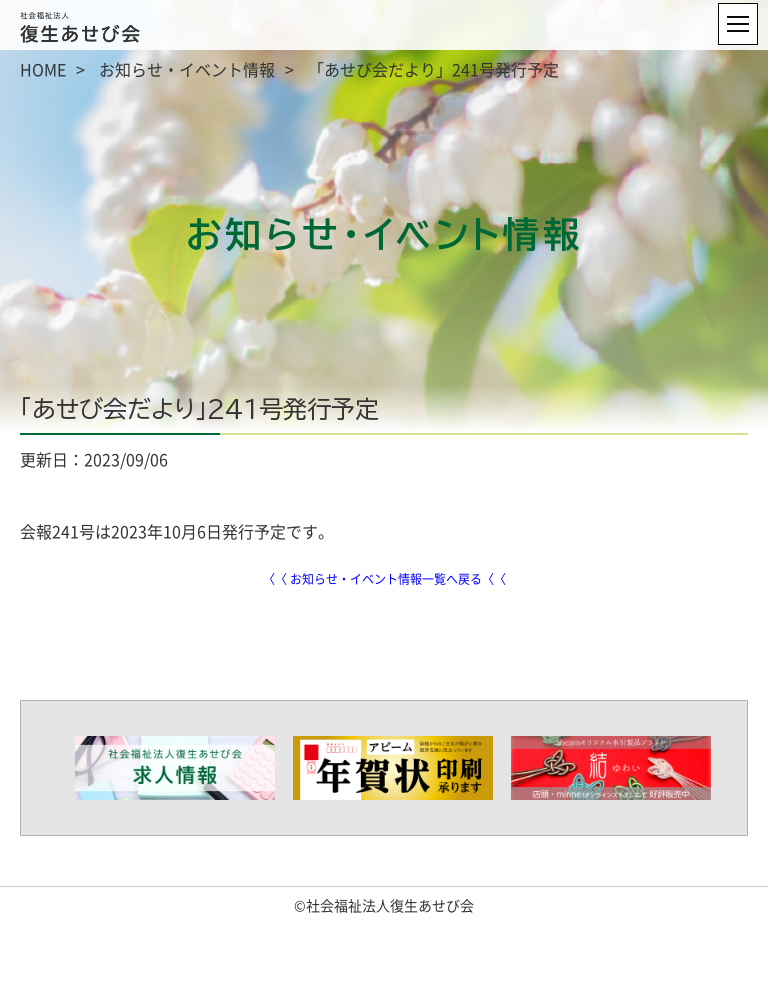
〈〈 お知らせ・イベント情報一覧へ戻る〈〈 (384, 579)
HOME (43, 69)
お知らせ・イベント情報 (187, 69)
